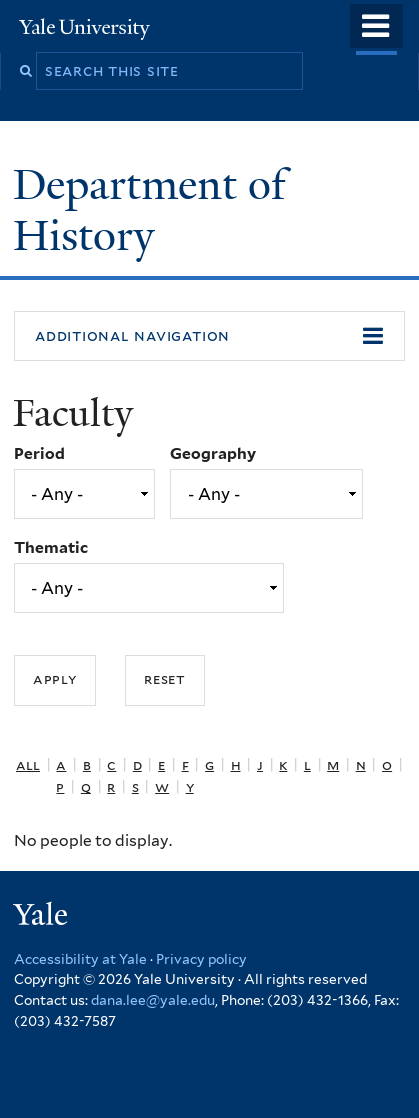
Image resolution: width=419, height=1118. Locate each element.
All (28, 764)
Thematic (51, 547)
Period (39, 453)
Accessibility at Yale (80, 959)
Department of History (149, 209)
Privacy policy (201, 959)
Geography (213, 453)
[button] (209, 336)
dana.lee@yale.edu (153, 1000)
